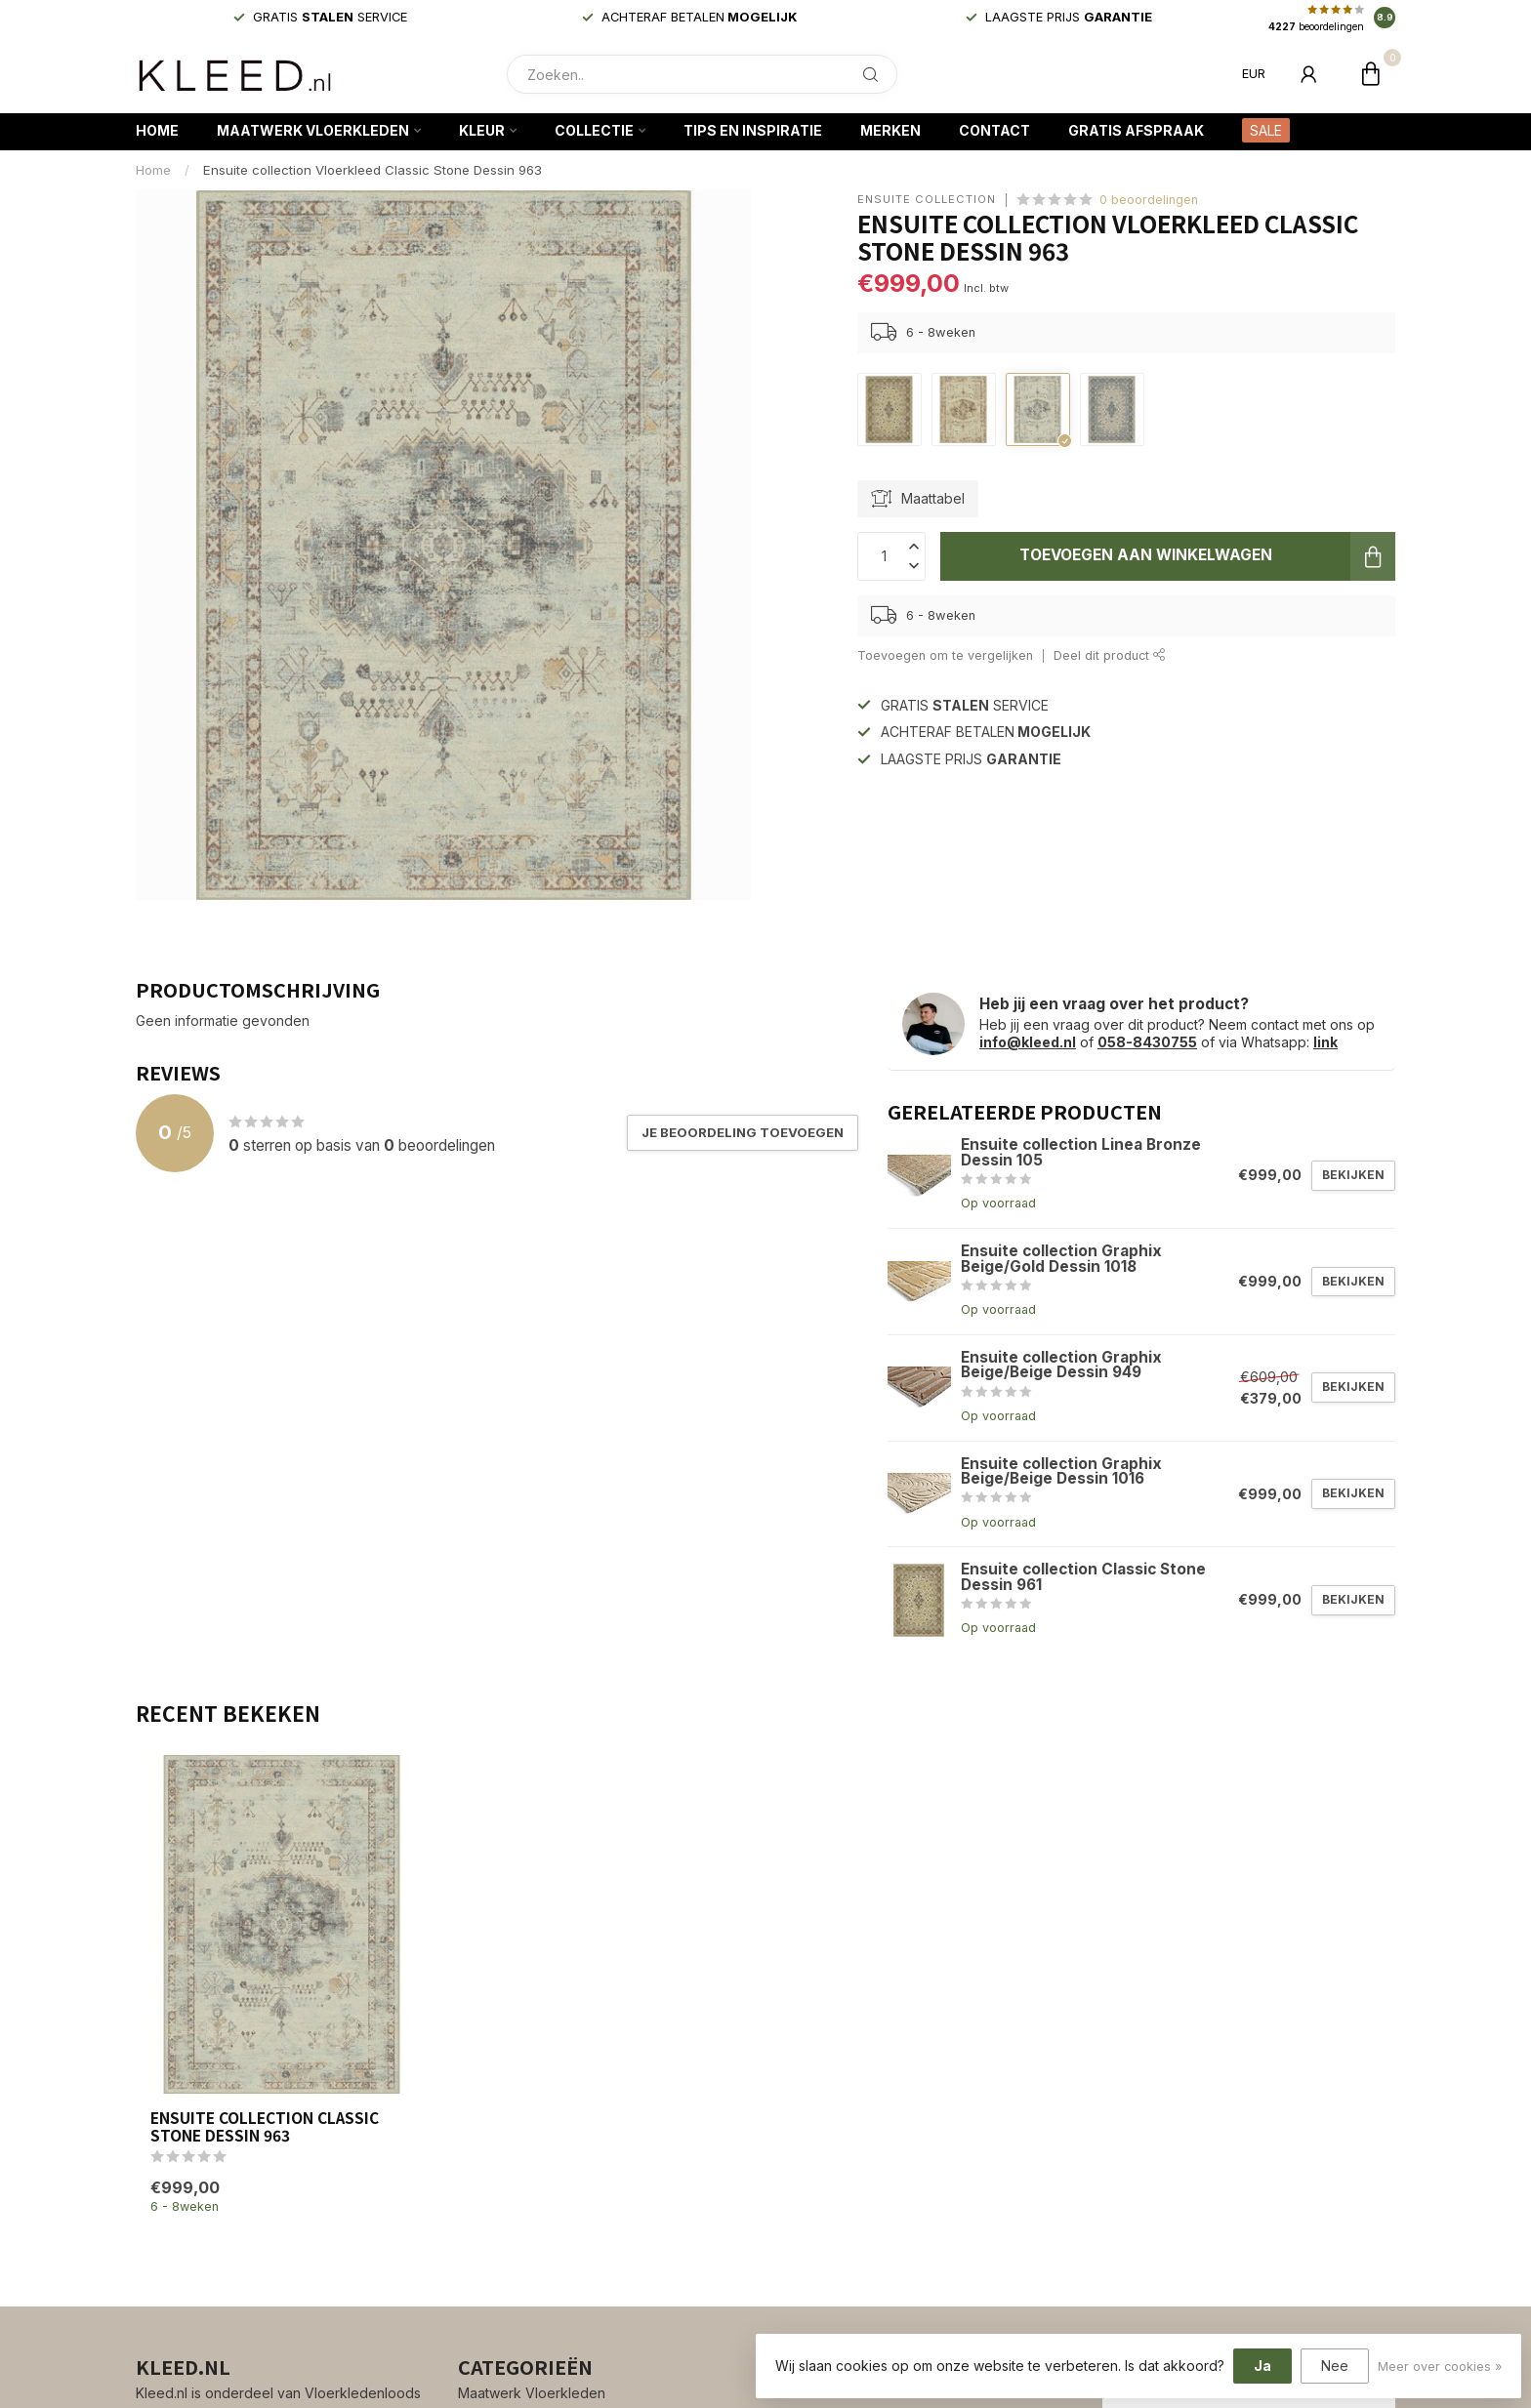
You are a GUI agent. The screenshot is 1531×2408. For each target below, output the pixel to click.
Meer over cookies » (1440, 2366)
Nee (1334, 2365)
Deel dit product (1110, 655)
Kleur (482, 130)
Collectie (594, 130)
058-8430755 (1147, 1042)
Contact (994, 130)
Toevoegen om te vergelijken (945, 655)
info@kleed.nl (1027, 1042)
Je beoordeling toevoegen (742, 1132)
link (1325, 1042)
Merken (890, 130)
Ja (1262, 2365)
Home (157, 130)
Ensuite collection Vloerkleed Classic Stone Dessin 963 (372, 170)
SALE (1266, 130)
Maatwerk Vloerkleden (313, 130)
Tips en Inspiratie (752, 130)
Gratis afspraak (1136, 130)
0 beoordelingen (1148, 199)
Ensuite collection (926, 199)
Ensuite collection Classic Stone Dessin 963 (264, 2126)
